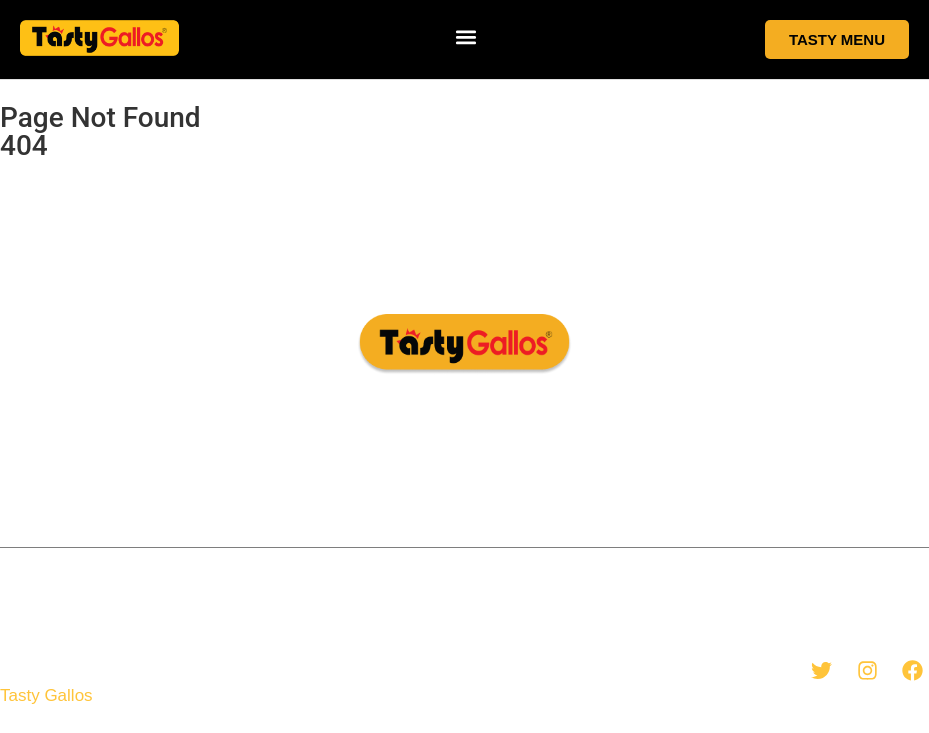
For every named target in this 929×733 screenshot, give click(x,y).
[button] (466, 36)
